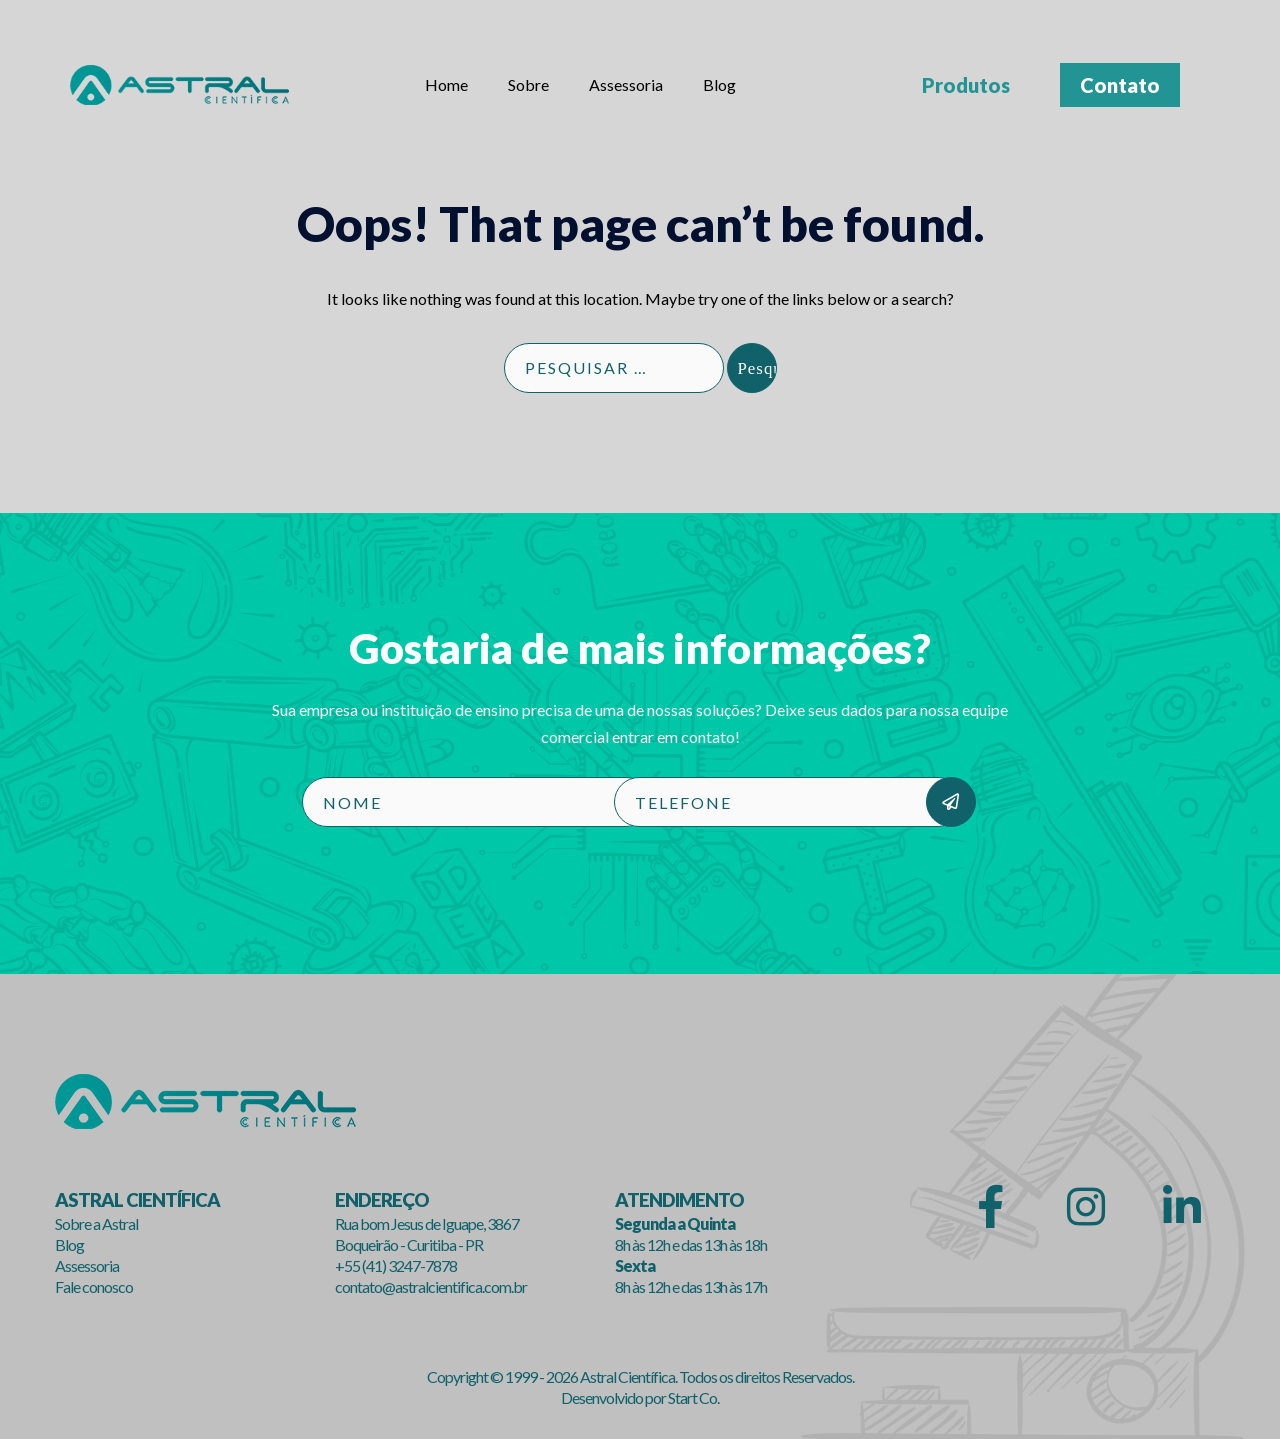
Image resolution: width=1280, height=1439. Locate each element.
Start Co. (693, 1398)
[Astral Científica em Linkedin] (1180, 1209)
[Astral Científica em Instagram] (1084, 1209)
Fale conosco (94, 1286)
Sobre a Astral (96, 1224)
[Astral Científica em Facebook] (987, 1209)
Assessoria (626, 84)
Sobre (528, 84)
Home (446, 84)
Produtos (966, 85)
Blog (719, 84)
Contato (1120, 85)
